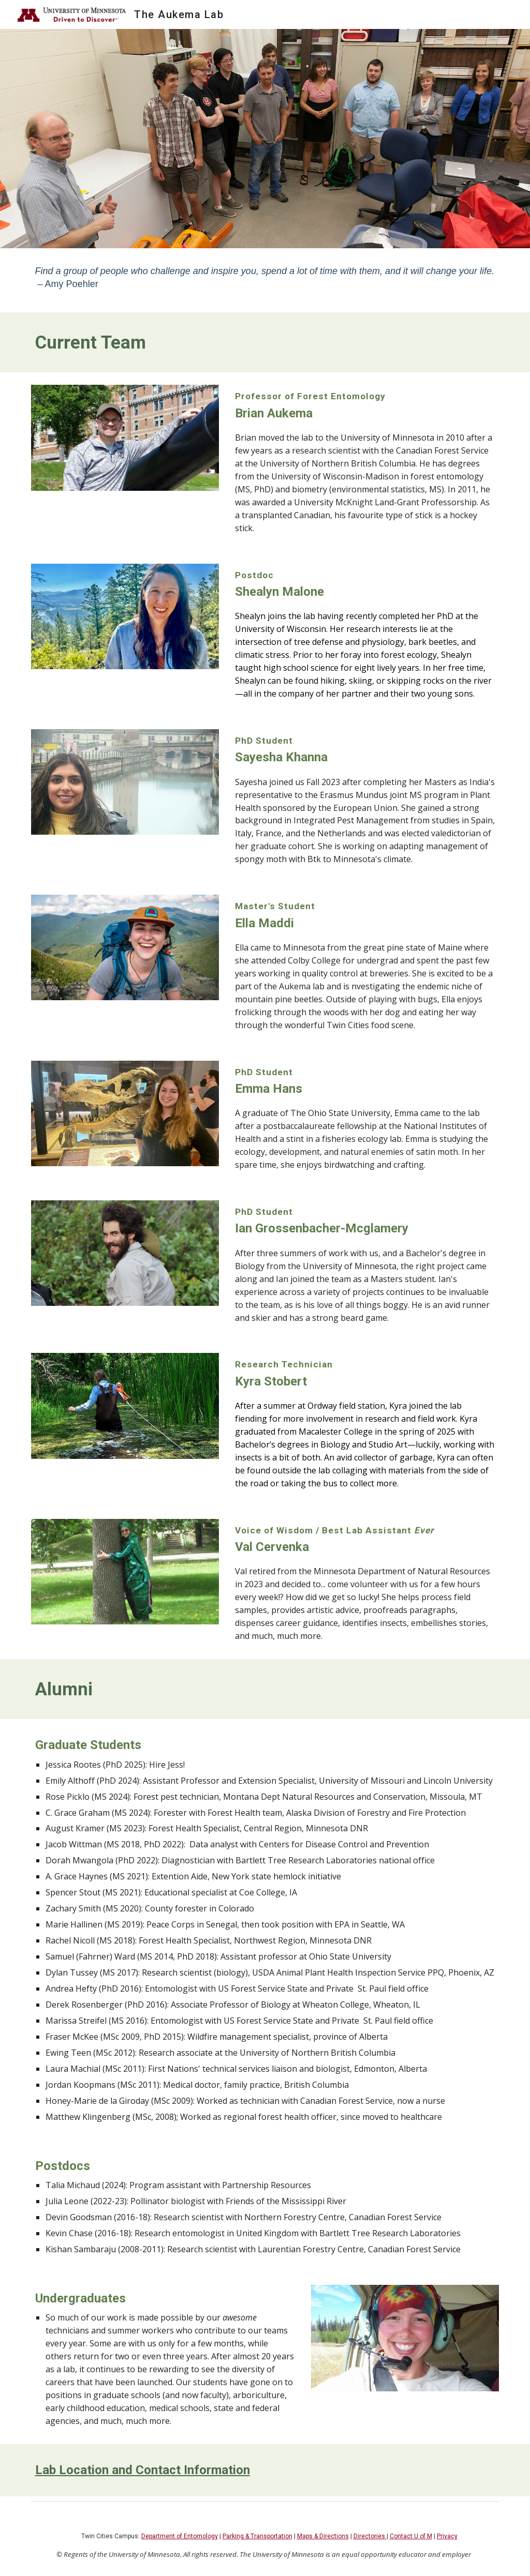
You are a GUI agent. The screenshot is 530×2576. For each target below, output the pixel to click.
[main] (265, 280)
